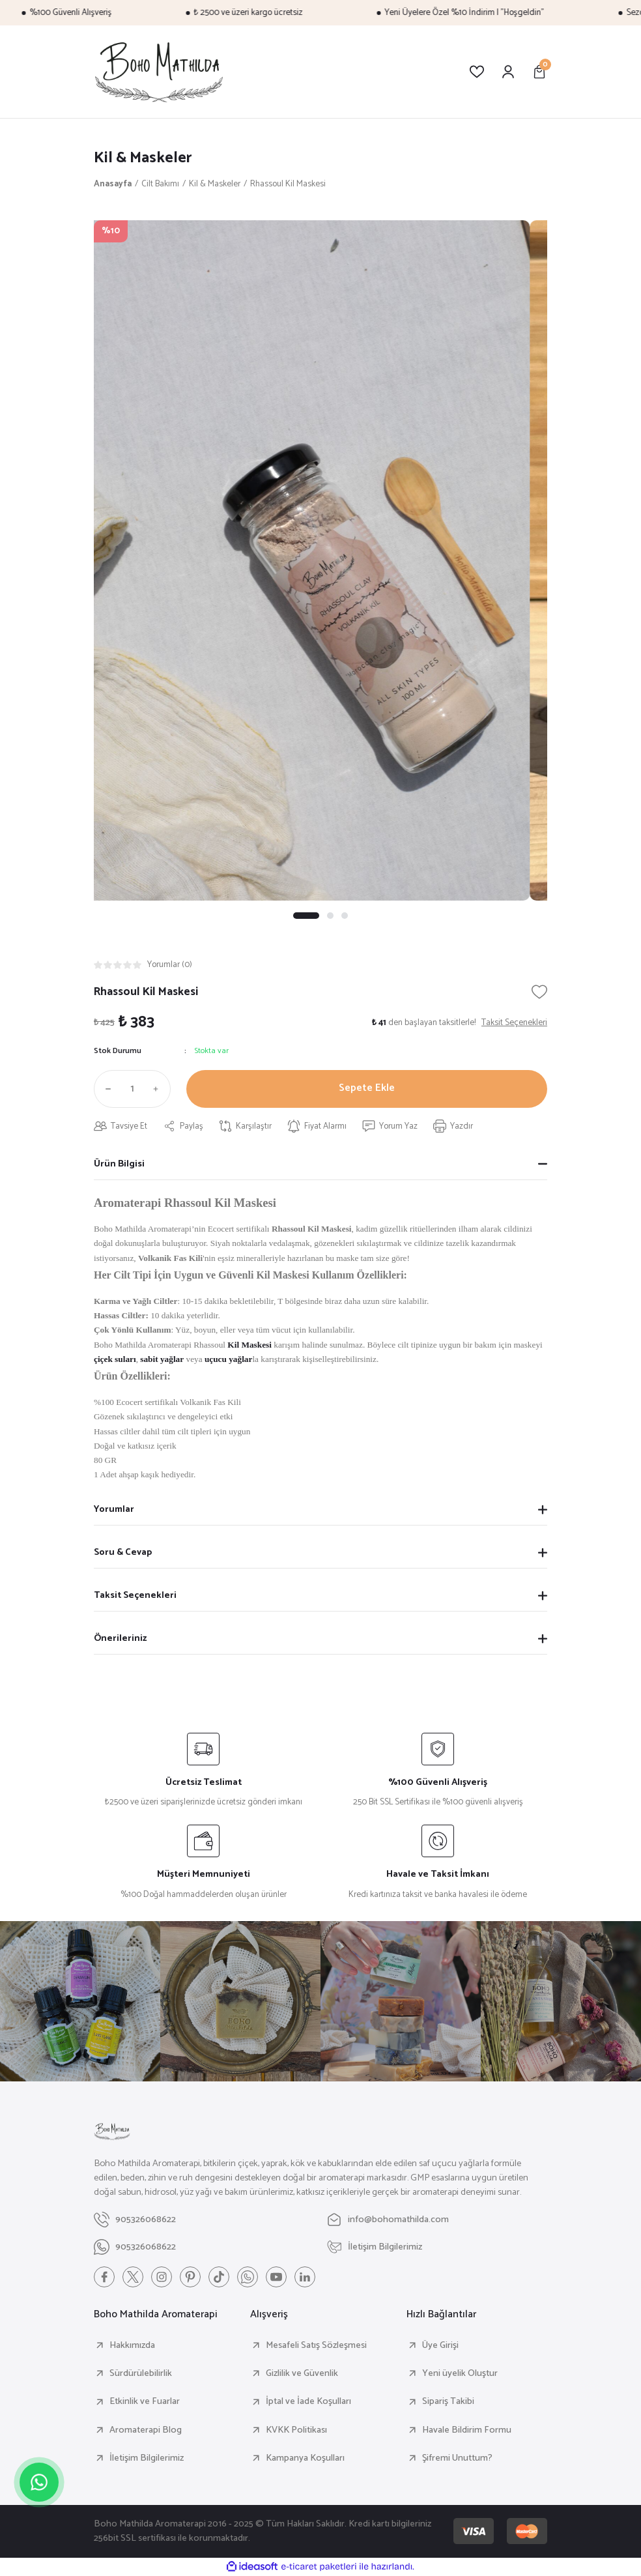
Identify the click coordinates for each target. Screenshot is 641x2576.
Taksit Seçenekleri (135, 1595)
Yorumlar (114, 1509)
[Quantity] (132, 1089)
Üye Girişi (440, 2345)
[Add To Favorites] (539, 992)
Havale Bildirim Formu (466, 2430)
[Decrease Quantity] (105, 1089)
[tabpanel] (320, 560)
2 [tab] (330, 915)
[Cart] (539, 72)
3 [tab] (344, 915)
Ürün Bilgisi (119, 1164)
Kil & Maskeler (143, 158)
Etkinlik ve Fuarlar (144, 2401)
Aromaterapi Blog (145, 2430)
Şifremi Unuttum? (457, 2458)
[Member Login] (508, 72)
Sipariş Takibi (448, 2401)
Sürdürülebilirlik (140, 2373)
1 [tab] (306, 915)
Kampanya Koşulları (305, 2458)
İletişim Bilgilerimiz (146, 2458)
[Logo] (159, 71)
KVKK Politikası (296, 2430)
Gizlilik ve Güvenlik (302, 2373)
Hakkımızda (132, 2345)
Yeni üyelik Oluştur (460, 2373)
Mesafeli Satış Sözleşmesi (316, 2345)
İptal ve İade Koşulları (308, 2401)
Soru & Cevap (123, 1552)
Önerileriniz (120, 1638)
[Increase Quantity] (159, 1089)
